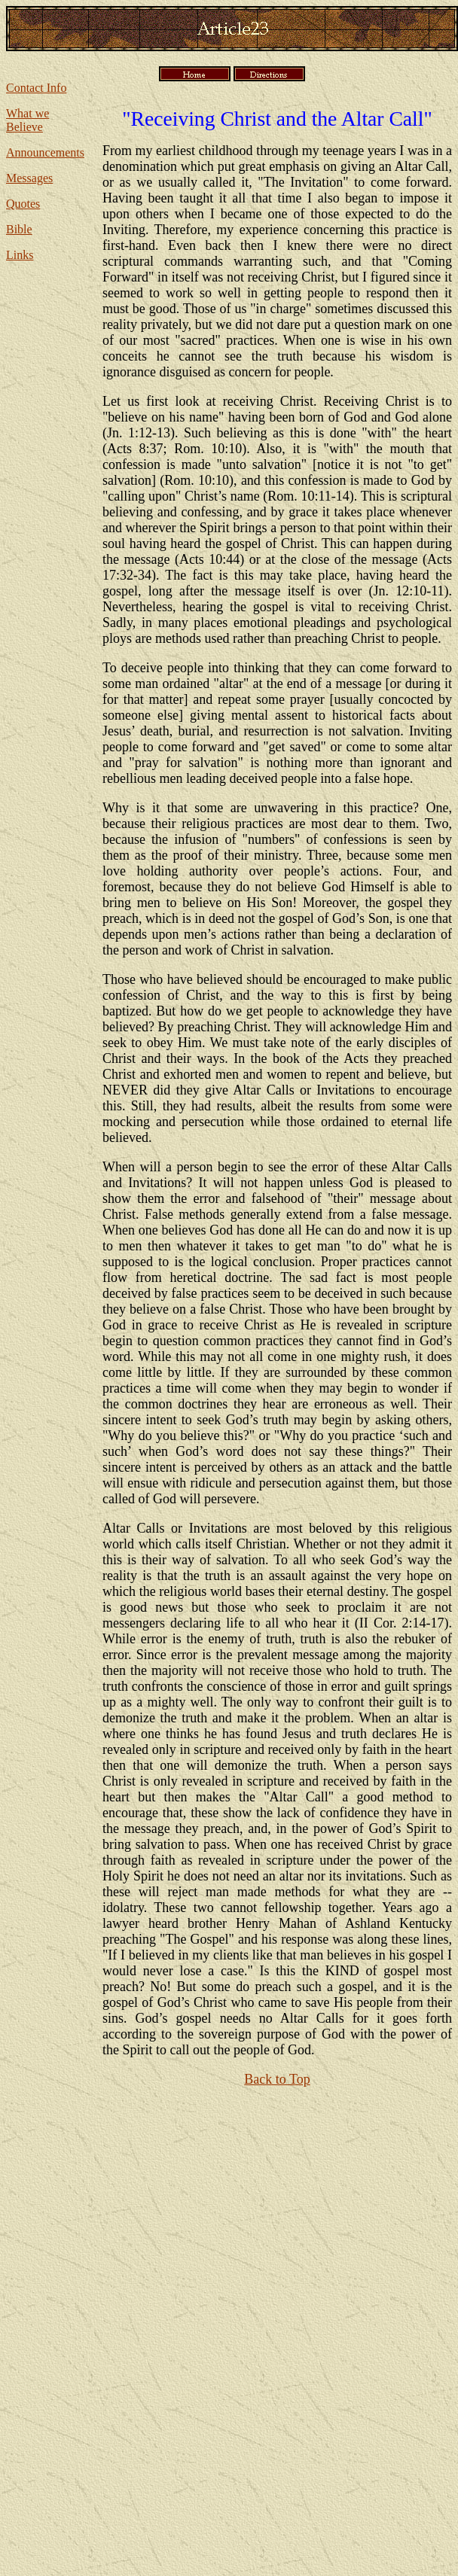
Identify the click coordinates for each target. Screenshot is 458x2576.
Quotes (23, 203)
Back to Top (277, 2079)
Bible (19, 229)
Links (19, 254)
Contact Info (36, 87)
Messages (29, 178)
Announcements (45, 152)
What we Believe (27, 120)
